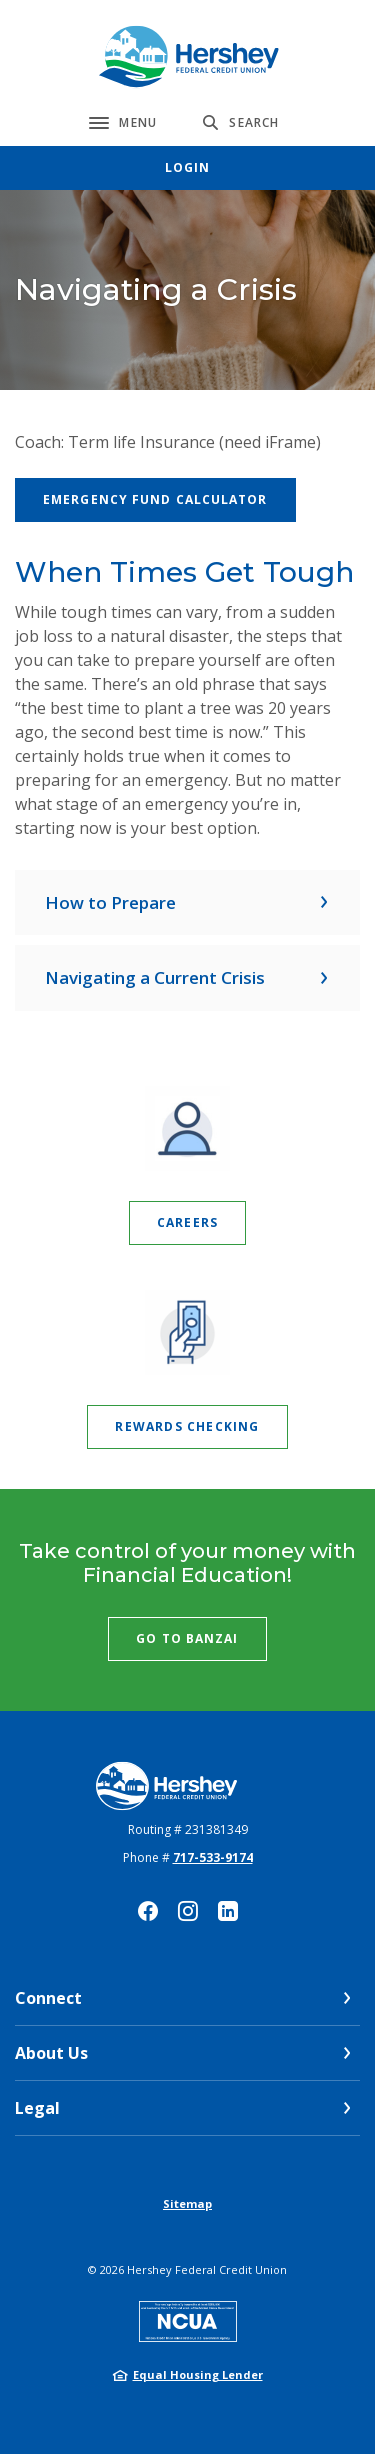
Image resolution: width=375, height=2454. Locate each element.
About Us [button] (51, 2053)
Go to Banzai (187, 1638)
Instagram (188, 1911)
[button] (187, 903)
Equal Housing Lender (198, 2374)
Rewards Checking (187, 1426)
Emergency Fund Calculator (155, 499)
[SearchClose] (241, 122)
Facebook (148, 1911)
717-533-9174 (213, 1857)
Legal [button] (37, 2108)
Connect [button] (48, 1998)
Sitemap (187, 2203)
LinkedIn (228, 1911)
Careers (187, 1222)
